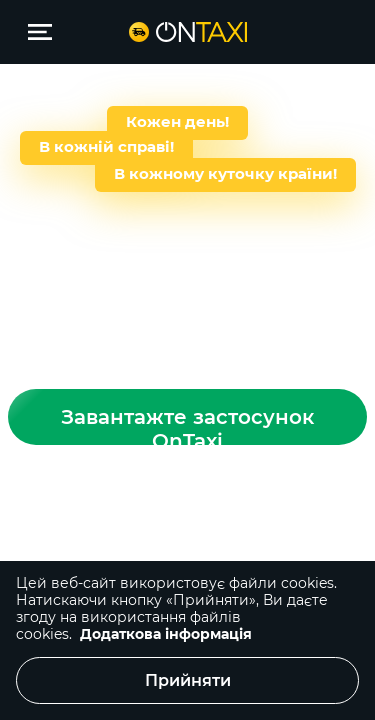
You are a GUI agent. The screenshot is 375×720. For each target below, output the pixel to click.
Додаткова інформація (166, 634)
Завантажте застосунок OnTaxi (187, 425)
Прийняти (188, 680)
